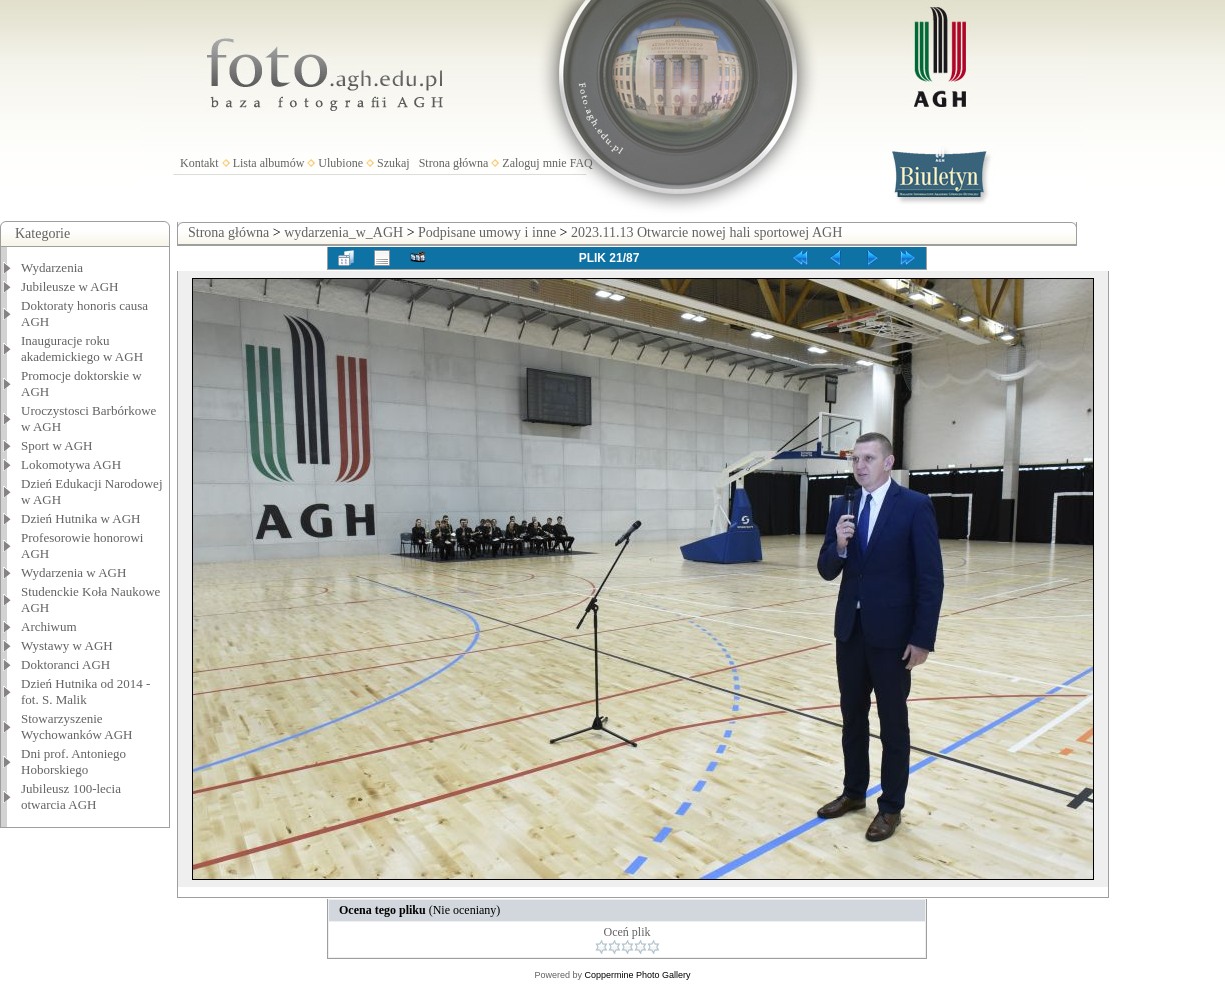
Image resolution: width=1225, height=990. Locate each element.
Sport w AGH (57, 445)
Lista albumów (269, 163)
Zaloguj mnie (534, 163)
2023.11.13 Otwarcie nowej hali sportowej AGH (706, 232)
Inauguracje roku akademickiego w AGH (82, 348)
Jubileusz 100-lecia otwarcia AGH (71, 796)
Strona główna (454, 163)
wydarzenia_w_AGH (343, 232)
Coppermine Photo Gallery (637, 975)
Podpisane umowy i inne (487, 232)
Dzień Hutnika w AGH (81, 518)
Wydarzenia (52, 267)
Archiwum (49, 626)
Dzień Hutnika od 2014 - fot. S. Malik (85, 691)
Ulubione (340, 163)
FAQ (581, 163)
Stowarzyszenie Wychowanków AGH (77, 726)
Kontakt (199, 163)
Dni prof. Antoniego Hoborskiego (73, 761)
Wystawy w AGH (67, 645)
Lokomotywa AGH (71, 464)
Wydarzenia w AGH (73, 572)
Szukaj (393, 163)
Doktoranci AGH (65, 664)
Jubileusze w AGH (70, 286)
